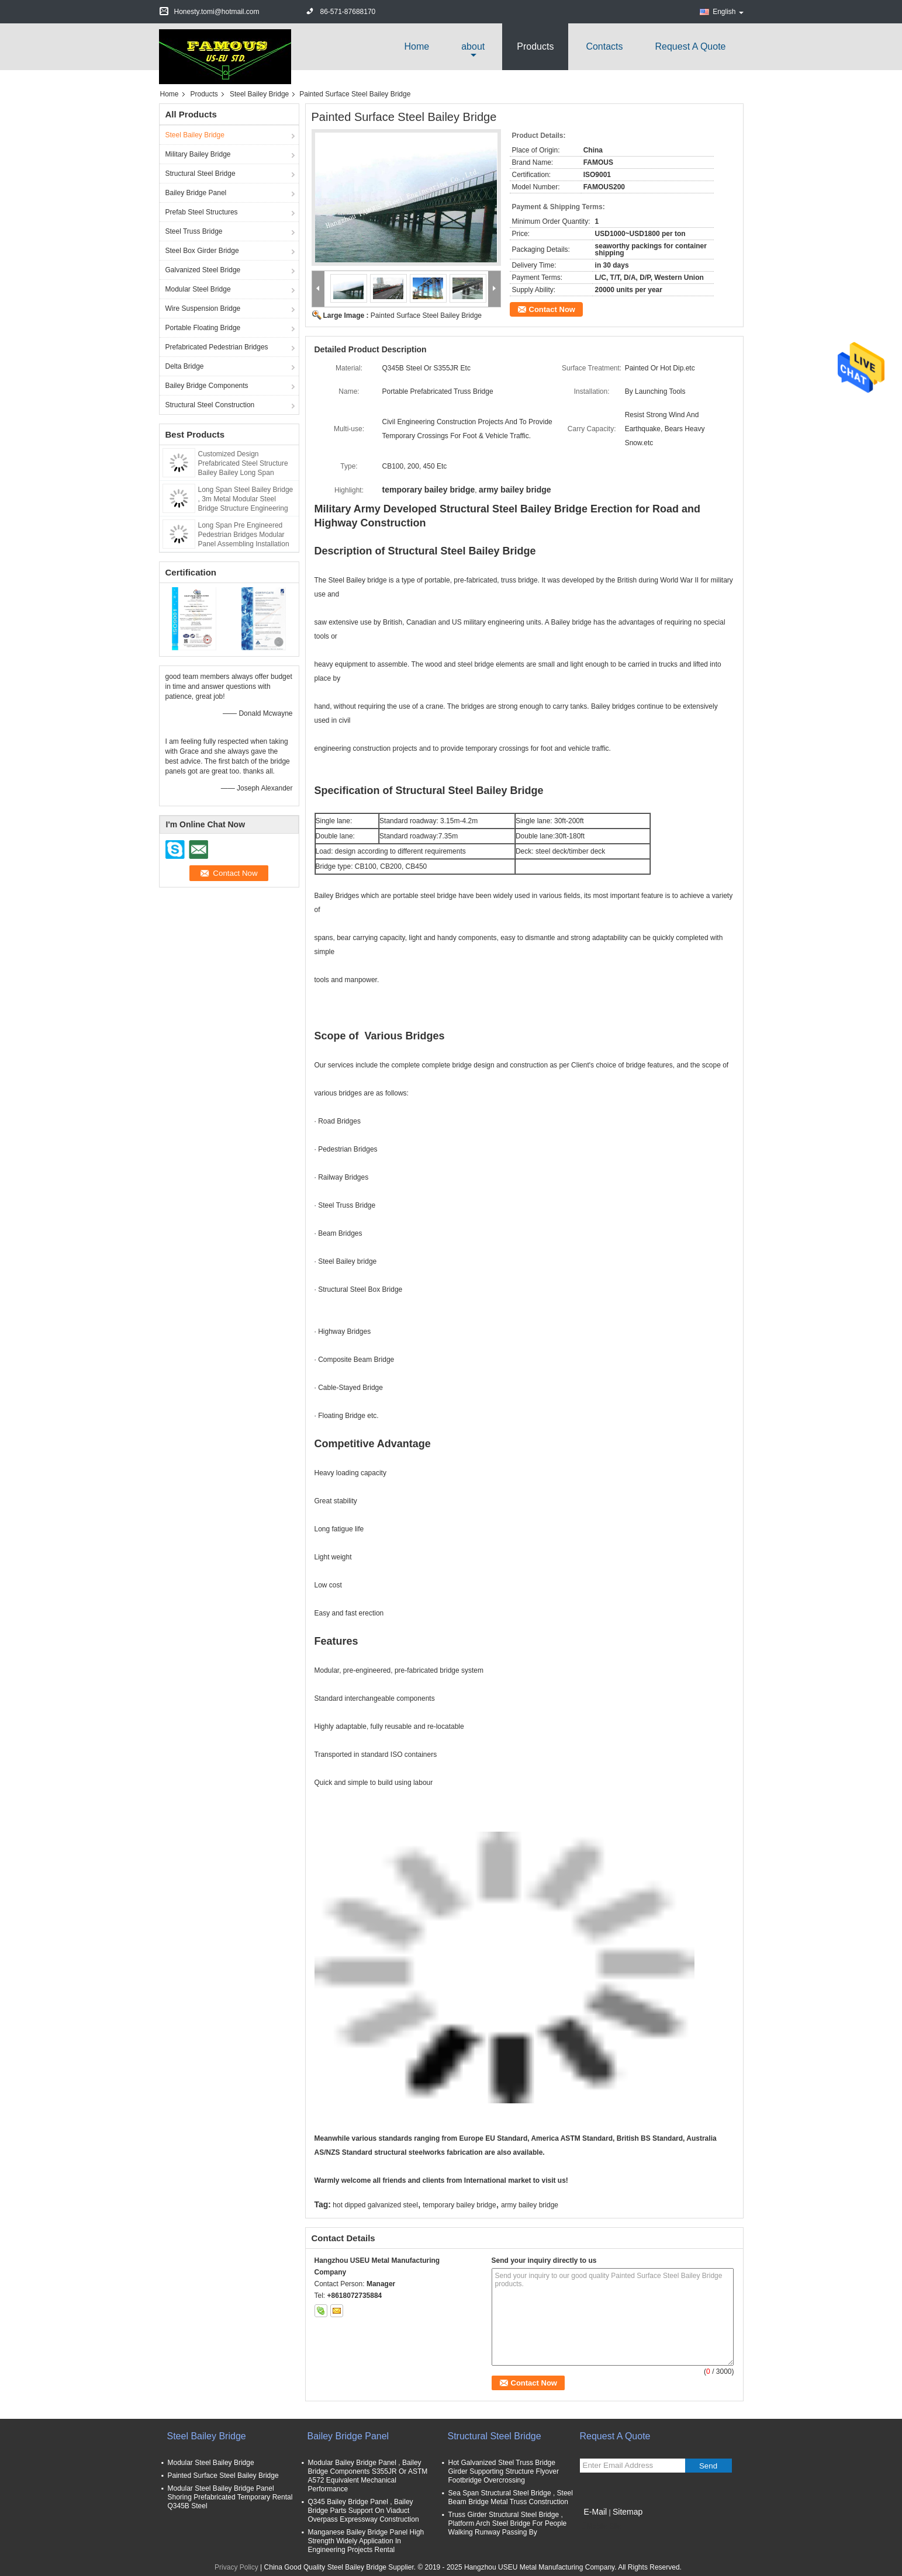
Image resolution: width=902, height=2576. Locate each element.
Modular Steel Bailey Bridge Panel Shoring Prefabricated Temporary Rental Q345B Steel (230, 2497)
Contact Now (552, 309)
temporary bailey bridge (459, 2205)
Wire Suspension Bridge (203, 308)
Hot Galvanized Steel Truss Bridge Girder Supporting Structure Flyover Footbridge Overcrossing (503, 2471)
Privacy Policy (236, 2567)
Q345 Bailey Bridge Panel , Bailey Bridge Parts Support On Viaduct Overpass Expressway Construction (363, 2510)
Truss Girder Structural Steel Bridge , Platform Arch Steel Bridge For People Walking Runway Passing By (507, 2523)
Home (417, 46)
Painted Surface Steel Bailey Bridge (426, 315)
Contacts (604, 46)
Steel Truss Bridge (194, 231)
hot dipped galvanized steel (375, 2205)
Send (708, 2465)
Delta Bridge (184, 366)
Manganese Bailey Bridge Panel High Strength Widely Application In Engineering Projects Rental (366, 2541)
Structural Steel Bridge (200, 173)
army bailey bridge (529, 2205)
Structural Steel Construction (210, 405)
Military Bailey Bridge (198, 154)
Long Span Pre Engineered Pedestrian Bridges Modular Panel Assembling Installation (243, 534)
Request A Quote (690, 46)
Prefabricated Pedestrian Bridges (216, 347)
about (473, 46)
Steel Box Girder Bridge (202, 251)
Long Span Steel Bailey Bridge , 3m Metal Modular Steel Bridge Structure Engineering (245, 499)
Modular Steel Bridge (198, 289)
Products (535, 46)
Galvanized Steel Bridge (203, 270)
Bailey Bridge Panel (196, 193)
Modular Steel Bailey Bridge (211, 2463)
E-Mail (595, 2511)
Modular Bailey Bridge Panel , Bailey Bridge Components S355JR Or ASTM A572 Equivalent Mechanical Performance (368, 2476)
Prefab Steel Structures (201, 212)
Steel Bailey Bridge (259, 94)
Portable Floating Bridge (203, 328)
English (728, 12)
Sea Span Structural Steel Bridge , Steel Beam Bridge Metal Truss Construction (510, 2497)
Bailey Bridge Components (206, 386)
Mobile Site (600, 2526)
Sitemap (627, 2511)
